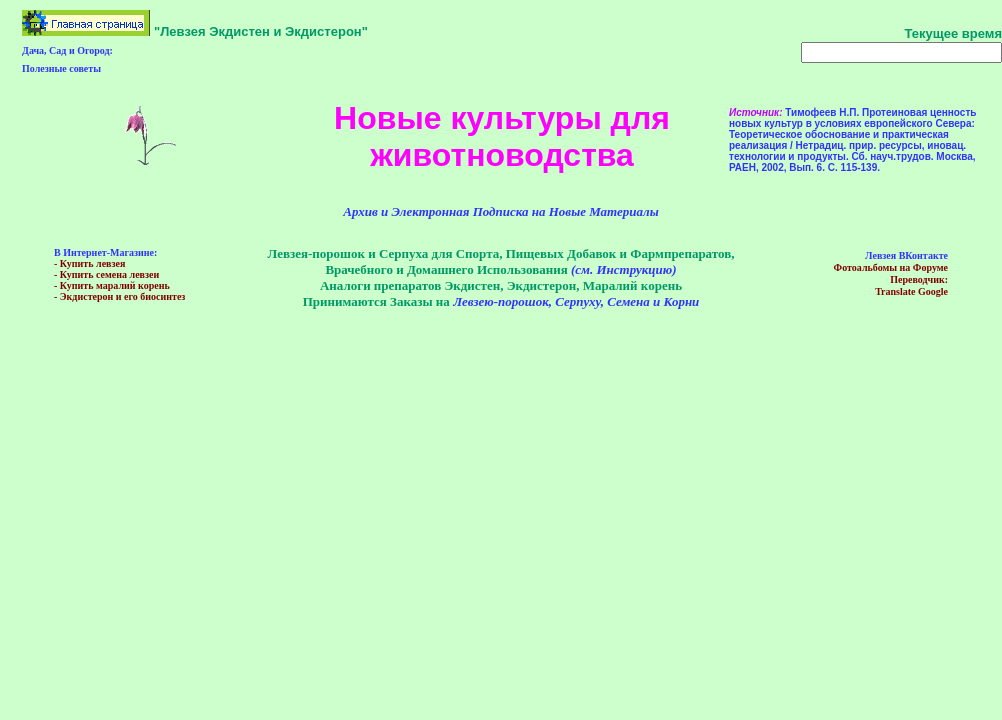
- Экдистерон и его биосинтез (119, 296)
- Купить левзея (89, 263)
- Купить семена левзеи (106, 274)
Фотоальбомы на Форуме (891, 267)
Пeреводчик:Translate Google (911, 285)
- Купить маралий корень (112, 285)
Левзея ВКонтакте (906, 255)
